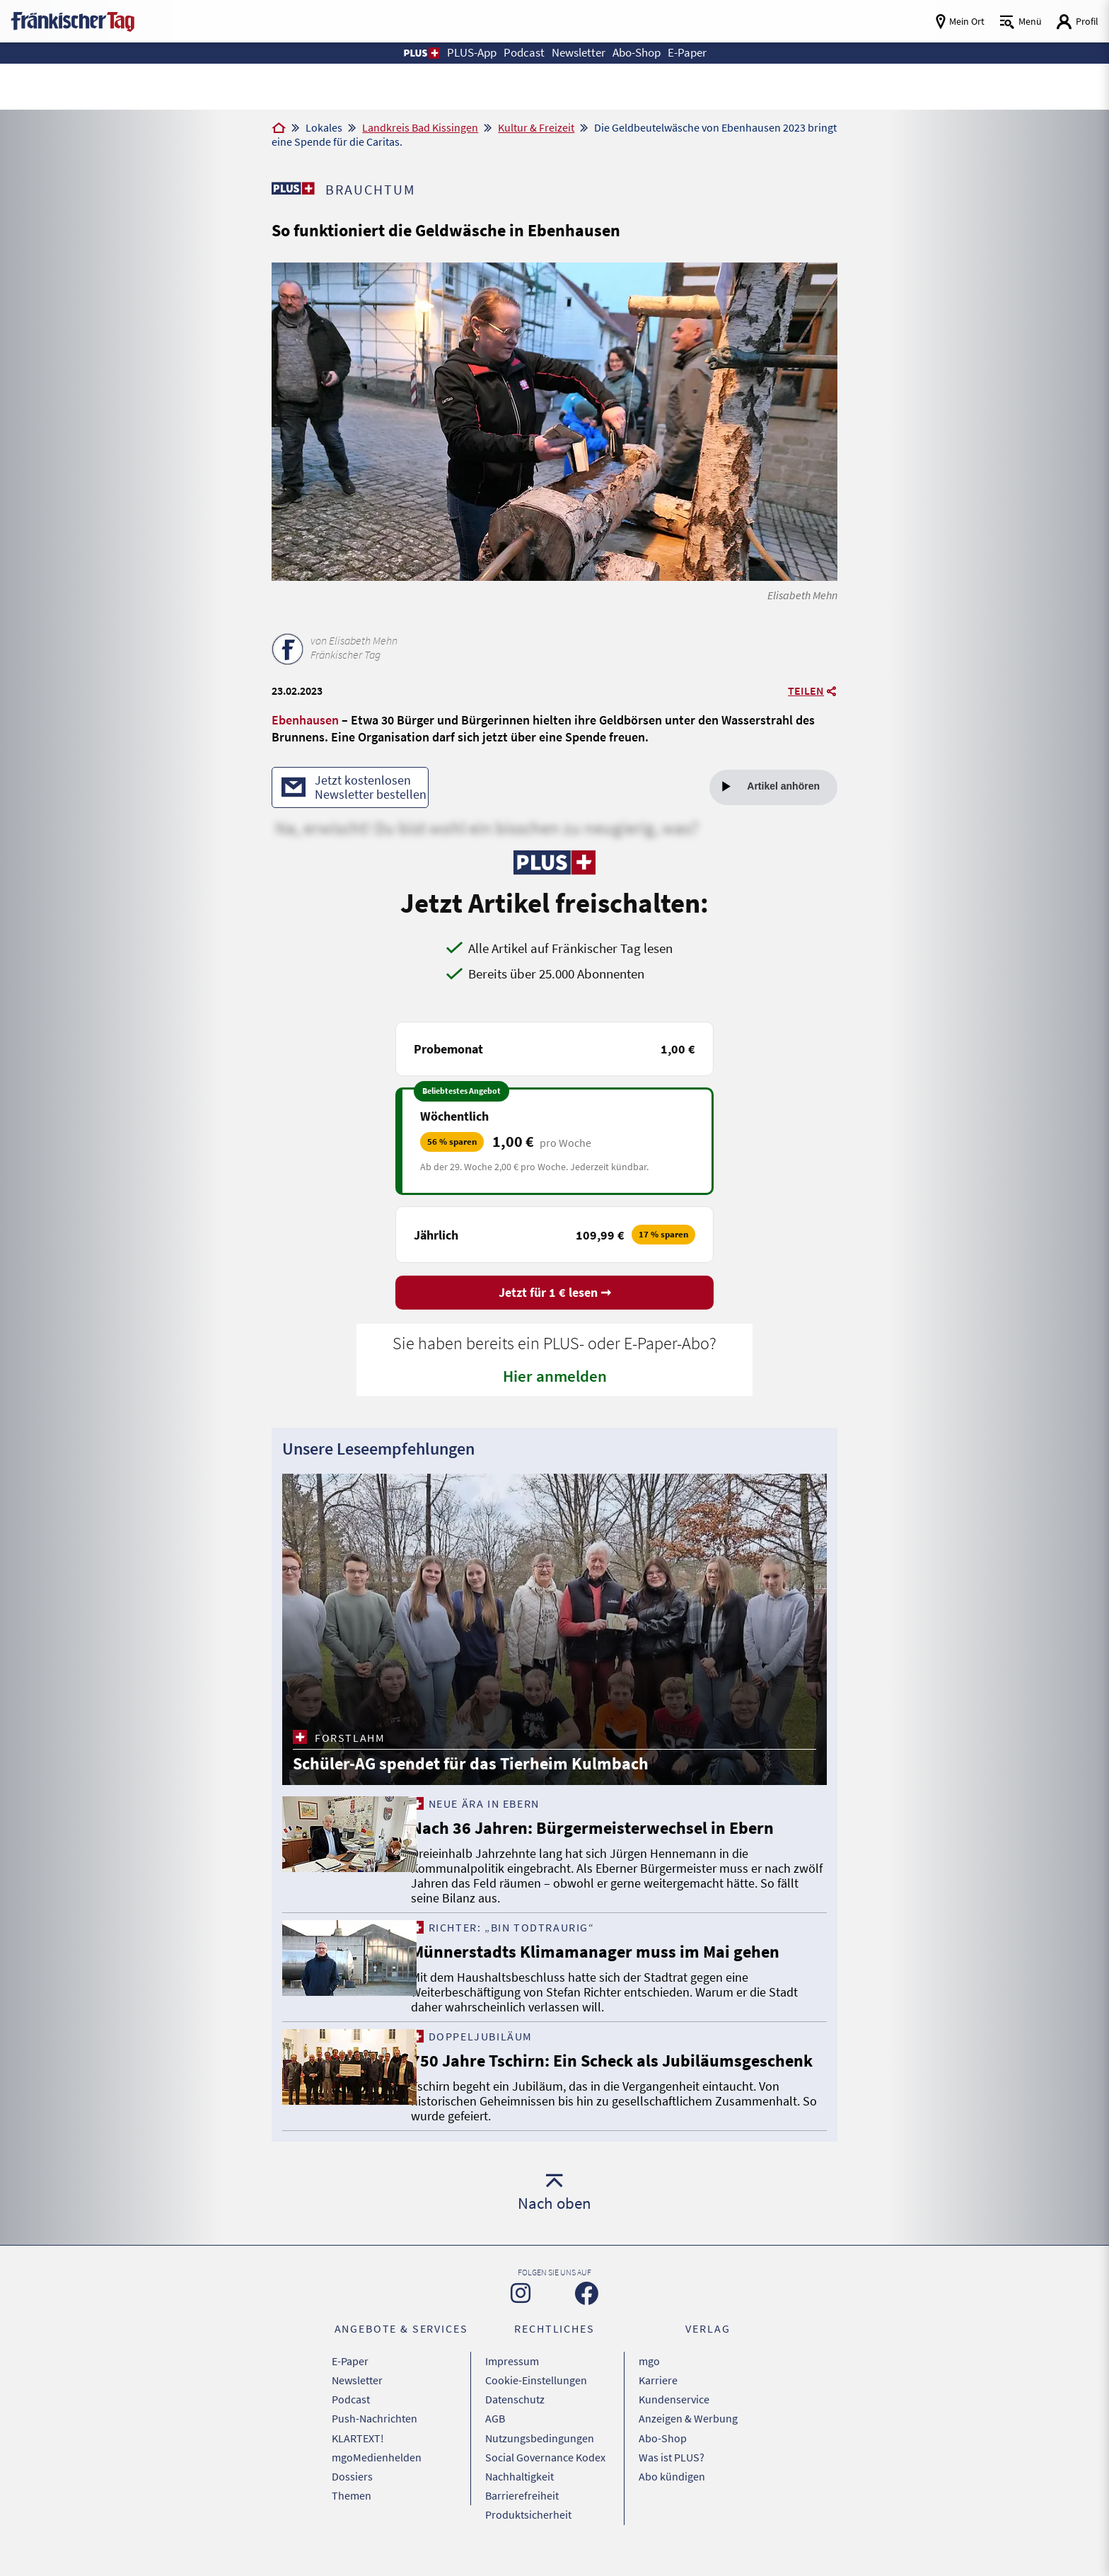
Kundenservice (674, 2418)
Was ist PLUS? (671, 2471)
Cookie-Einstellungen (536, 2400)
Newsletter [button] (578, 53)
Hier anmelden (554, 1377)
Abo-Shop (663, 2454)
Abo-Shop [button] (641, 53)
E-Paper (350, 2383)
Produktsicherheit (528, 2524)
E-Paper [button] (695, 53)
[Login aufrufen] (1077, 21)
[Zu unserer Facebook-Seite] (586, 2316)
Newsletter (357, 2400)
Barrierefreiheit (522, 2507)
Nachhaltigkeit (519, 2489)
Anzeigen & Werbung (688, 2436)
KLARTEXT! (358, 2454)
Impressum (512, 2383)
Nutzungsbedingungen (539, 2454)
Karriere (658, 2400)
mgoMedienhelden (377, 2471)
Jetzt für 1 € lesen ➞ (555, 1294)
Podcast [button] (520, 53)
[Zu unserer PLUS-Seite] (293, 188)
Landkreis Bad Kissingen (420, 127)
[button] (411, 53)
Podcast (351, 2418)
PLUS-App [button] (465, 53)
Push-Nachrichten (374, 2436)
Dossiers (352, 2489)
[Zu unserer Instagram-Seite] (520, 2315)
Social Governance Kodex (545, 2471)
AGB (495, 2436)
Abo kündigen (672, 2489)
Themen (351, 2507)
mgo (649, 2383)
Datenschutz (515, 2418)
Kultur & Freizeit (536, 127)
